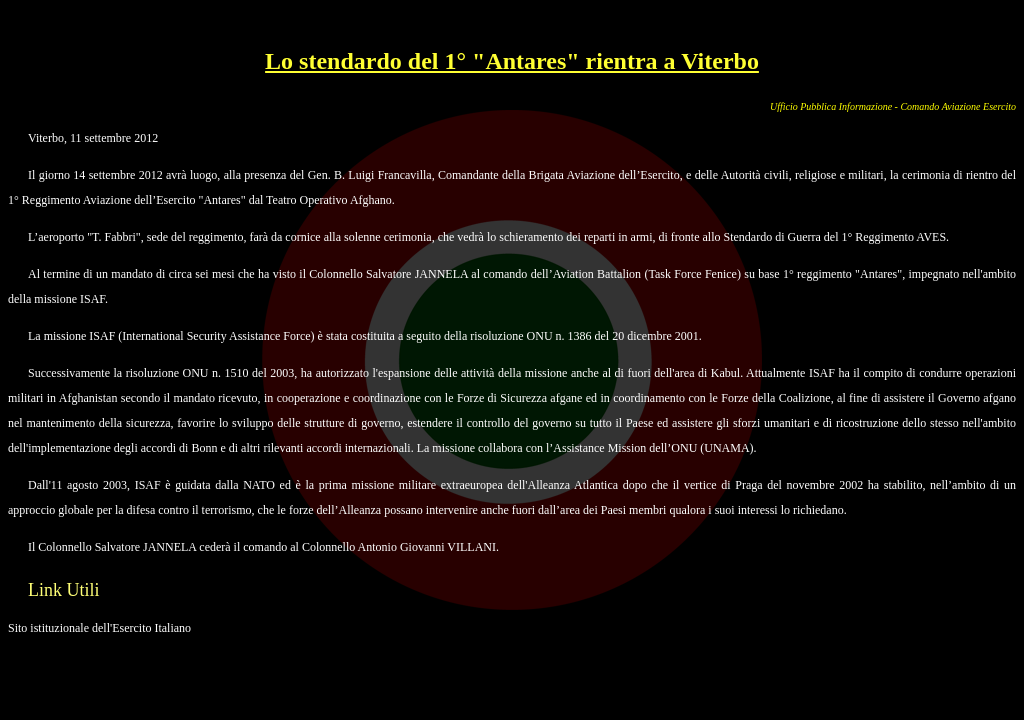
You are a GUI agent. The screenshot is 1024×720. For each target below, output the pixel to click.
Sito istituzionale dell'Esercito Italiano (99, 628)
